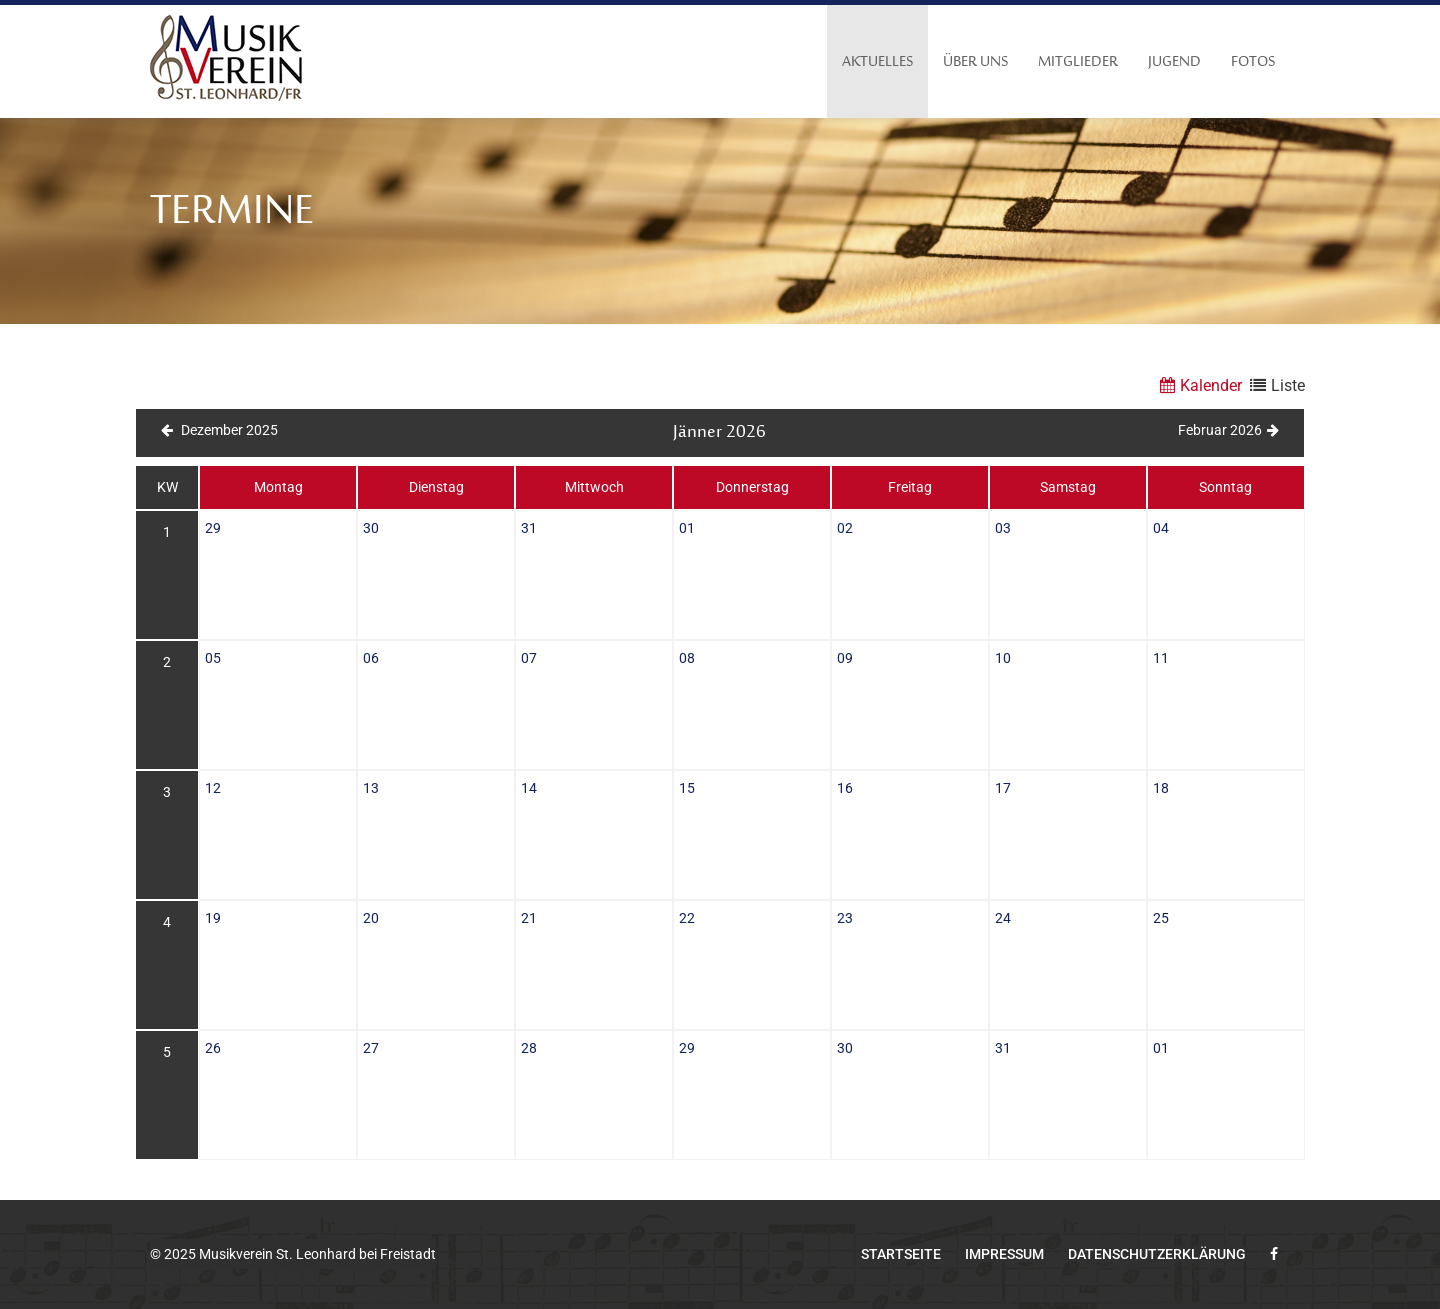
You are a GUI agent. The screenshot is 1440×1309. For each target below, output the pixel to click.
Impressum (1004, 1254)
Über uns (975, 62)
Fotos (1253, 62)
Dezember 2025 (219, 430)
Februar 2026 (1228, 430)
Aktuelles (877, 62)
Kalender (1198, 385)
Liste (1275, 385)
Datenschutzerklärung (1157, 1254)
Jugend (1174, 62)
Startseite (901, 1254)
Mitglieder (1078, 62)
